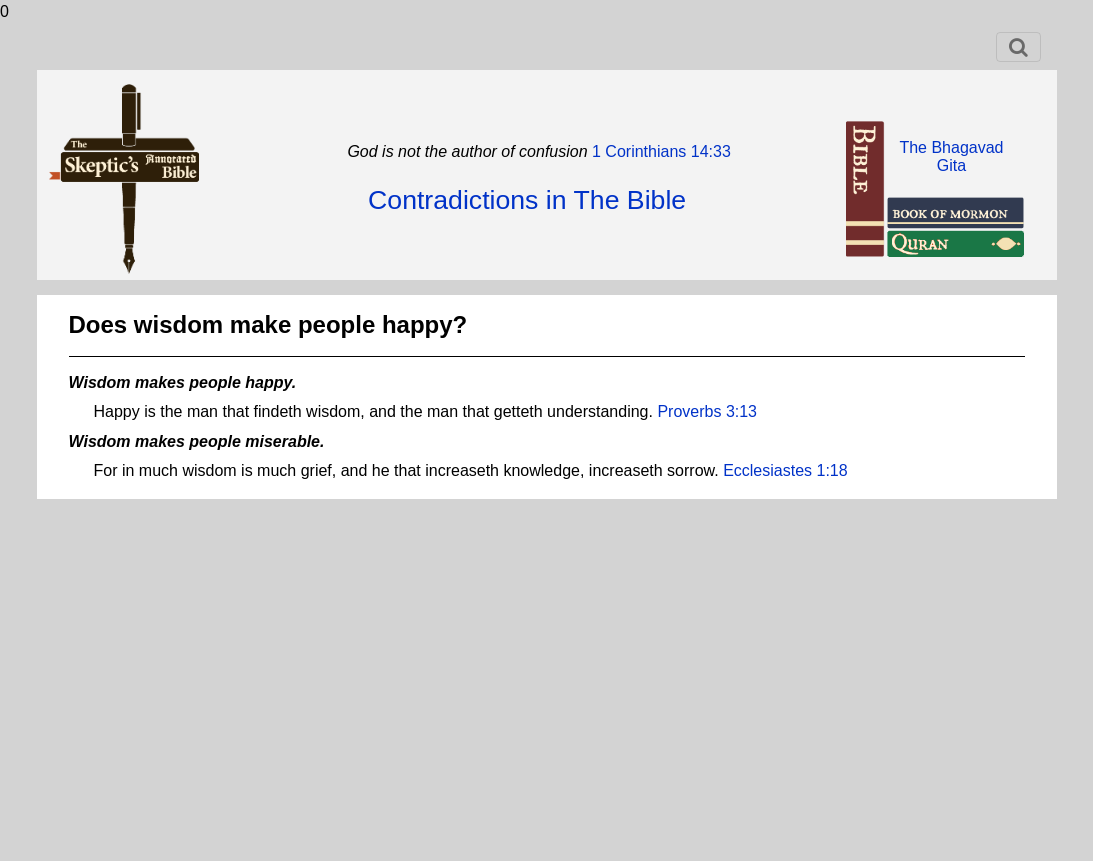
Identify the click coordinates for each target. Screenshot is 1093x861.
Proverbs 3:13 (707, 411)
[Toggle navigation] (1018, 47)
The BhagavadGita (951, 156)
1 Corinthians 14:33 (659, 151)
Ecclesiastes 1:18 (785, 470)
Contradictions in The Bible (527, 200)
